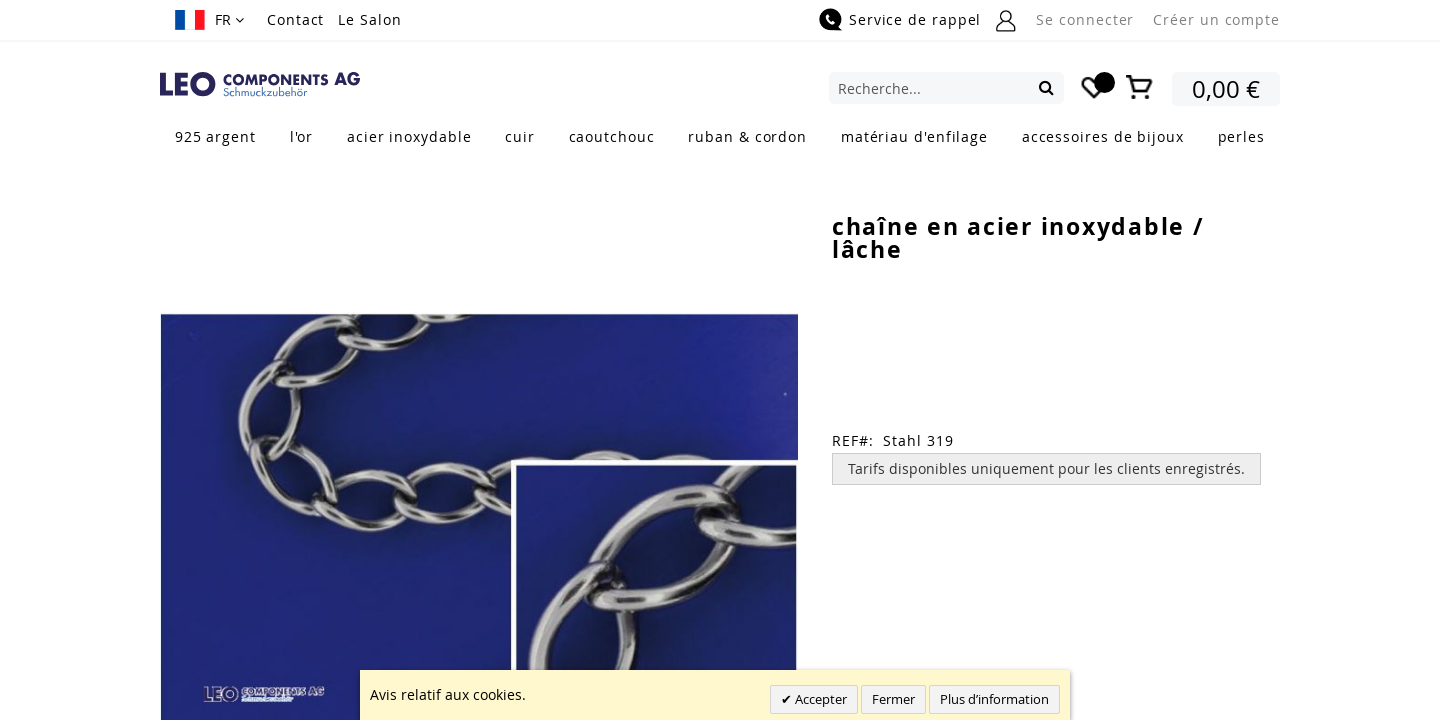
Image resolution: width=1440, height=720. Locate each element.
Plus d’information (994, 699)
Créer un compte (1216, 19)
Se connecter (1085, 19)
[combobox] (946, 88)
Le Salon (369, 19)
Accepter (819, 699)
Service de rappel (915, 19)
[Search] (1046, 87)
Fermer (893, 699)
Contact (295, 19)
